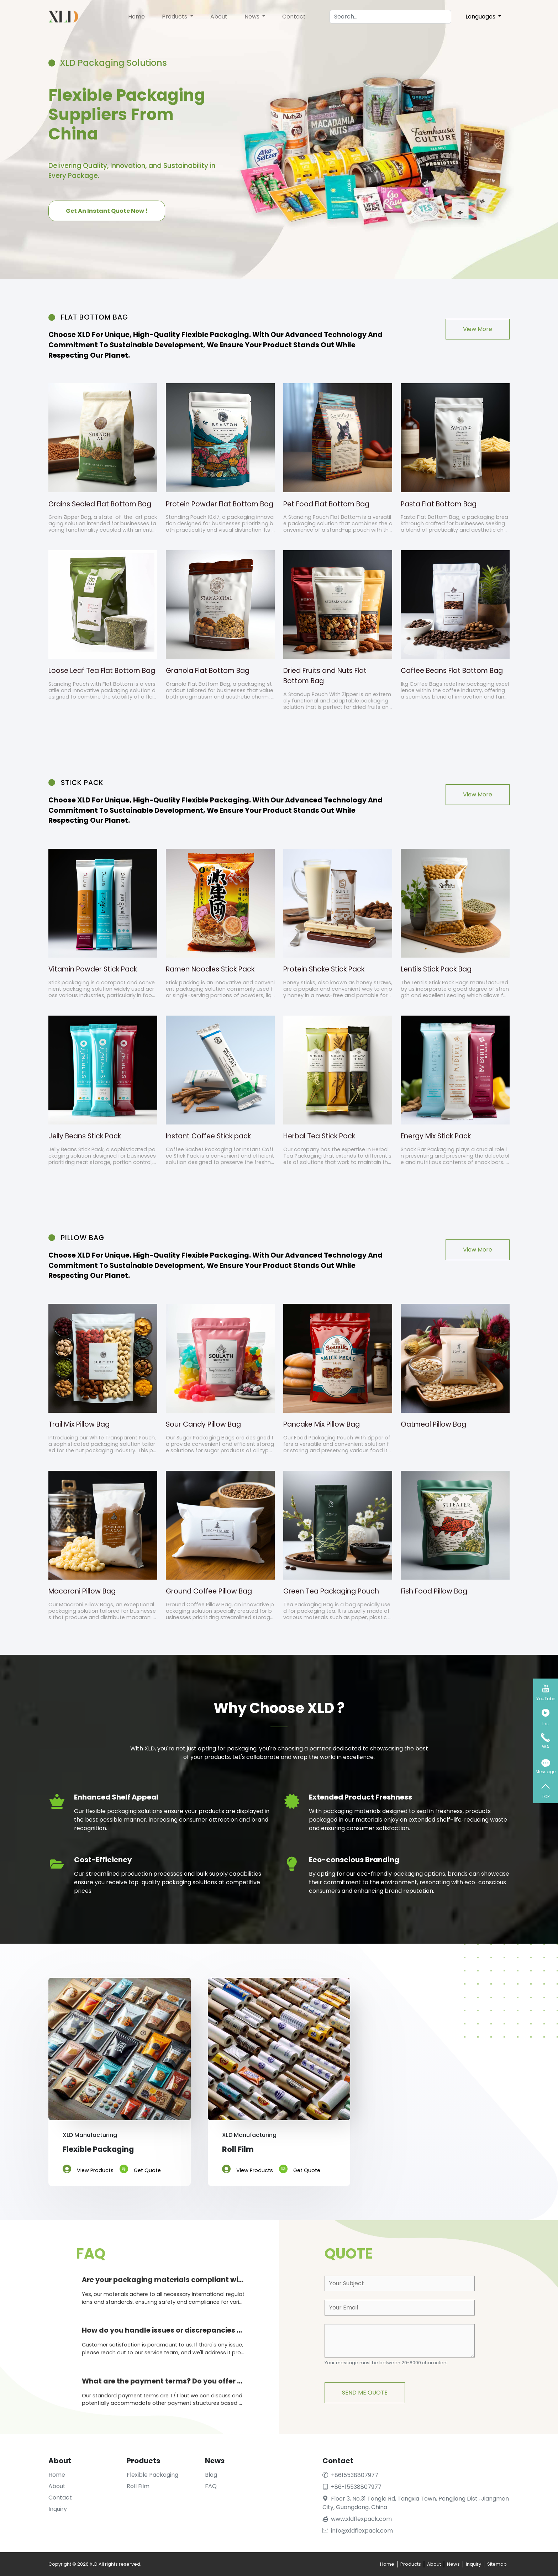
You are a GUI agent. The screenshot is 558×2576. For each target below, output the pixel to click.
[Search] (390, 16)
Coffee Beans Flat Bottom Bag (452, 670)
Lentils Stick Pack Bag (436, 969)
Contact (294, 16)
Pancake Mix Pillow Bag (321, 1424)
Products (175, 16)
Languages (481, 16)
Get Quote (140, 2168)
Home (136, 16)
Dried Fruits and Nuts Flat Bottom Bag (325, 676)
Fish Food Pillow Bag (434, 1591)
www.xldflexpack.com (361, 2519)
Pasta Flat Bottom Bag (439, 504)
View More (477, 329)
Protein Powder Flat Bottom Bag (219, 504)
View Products (88, 2168)
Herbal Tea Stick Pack (319, 1136)
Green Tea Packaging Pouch (331, 1591)
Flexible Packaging (152, 2475)
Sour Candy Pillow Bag (203, 1424)
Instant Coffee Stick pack (208, 1136)
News (252, 16)
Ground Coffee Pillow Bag (209, 1591)
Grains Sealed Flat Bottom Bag (99, 504)
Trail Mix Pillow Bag (79, 1424)
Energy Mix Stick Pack (436, 1136)
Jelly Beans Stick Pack (84, 1136)
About (218, 16)
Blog (211, 2475)
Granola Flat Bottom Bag (207, 670)
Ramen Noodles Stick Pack (210, 969)
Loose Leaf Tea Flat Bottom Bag (101, 670)
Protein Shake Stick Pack (323, 969)
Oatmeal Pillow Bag (433, 1424)
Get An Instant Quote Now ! (107, 210)
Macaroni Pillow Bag (82, 1591)
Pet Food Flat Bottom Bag (326, 504)
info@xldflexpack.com (357, 2531)
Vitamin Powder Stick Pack (92, 969)
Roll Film (138, 2486)
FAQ (211, 2486)
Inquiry (57, 2509)
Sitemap (497, 2564)
